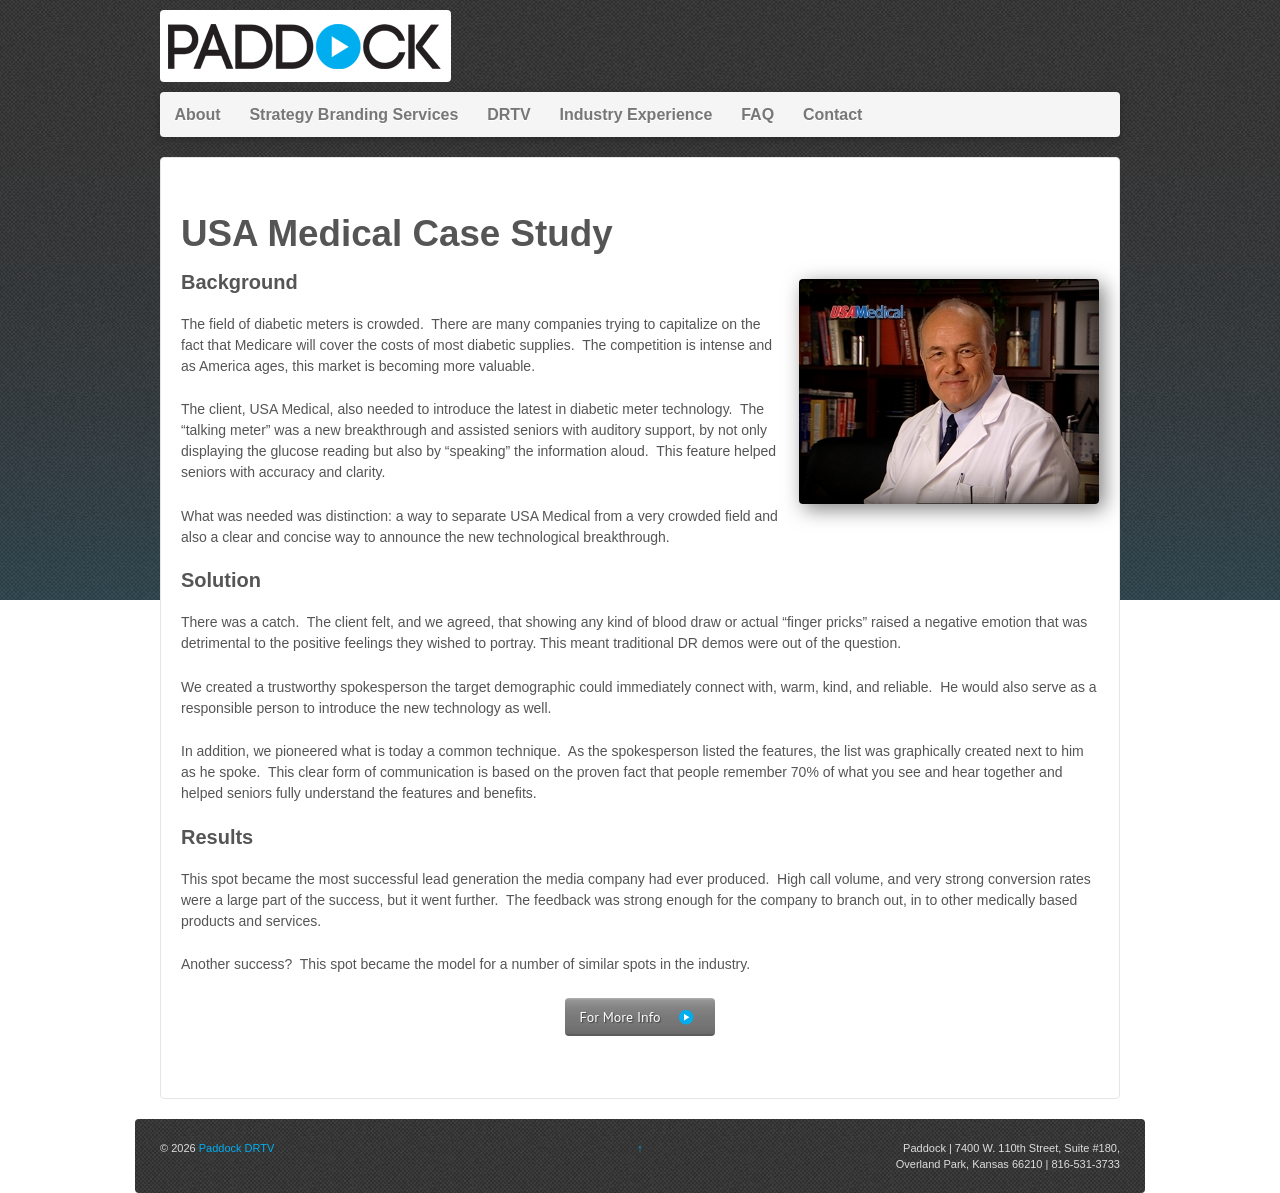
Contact (833, 114)
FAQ (757, 114)
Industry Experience (635, 114)
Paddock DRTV (237, 1148)
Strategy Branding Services (353, 114)
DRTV (509, 114)
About (197, 114)
